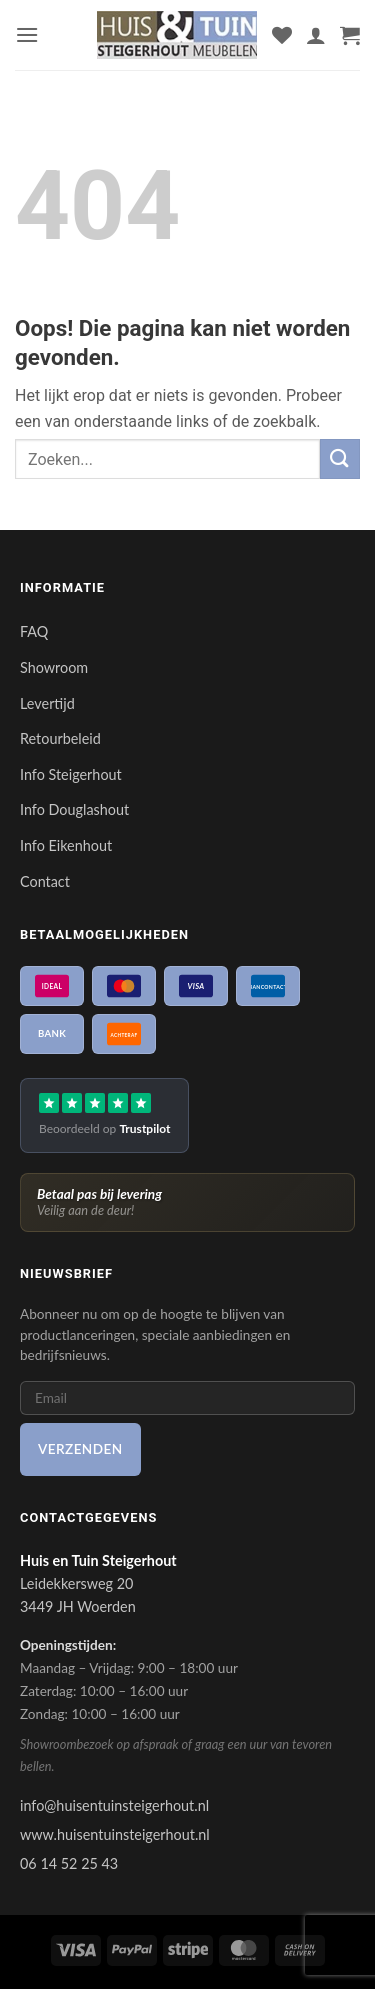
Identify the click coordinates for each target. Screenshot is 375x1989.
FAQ (34, 631)
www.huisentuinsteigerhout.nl (115, 1834)
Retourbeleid (60, 738)
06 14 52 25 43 (69, 1863)
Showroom (54, 667)
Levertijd (47, 703)
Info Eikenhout (66, 845)
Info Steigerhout (71, 774)
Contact (45, 881)
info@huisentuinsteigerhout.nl (114, 1805)
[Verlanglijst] (282, 35)
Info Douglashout (74, 809)
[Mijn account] (316, 35)
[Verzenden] (340, 458)
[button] (27, 34)
